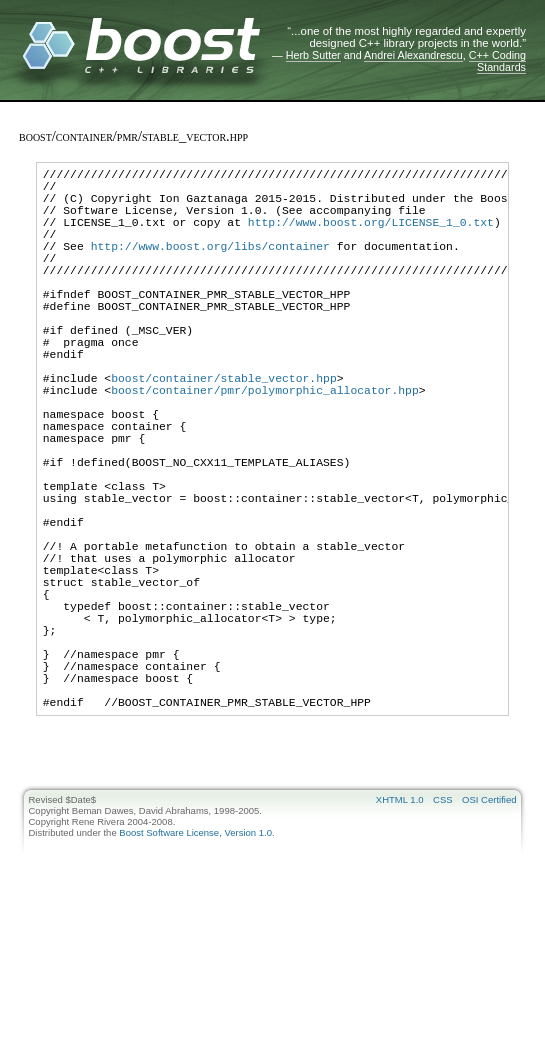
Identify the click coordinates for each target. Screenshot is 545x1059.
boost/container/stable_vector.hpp (224, 431)
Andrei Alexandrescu (413, 55)
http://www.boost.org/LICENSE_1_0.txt (371, 236)
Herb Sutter (313, 55)
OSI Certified (489, 934)
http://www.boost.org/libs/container (210, 266)
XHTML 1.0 (400, 934)
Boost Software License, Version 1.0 (195, 967)
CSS (443, 934)
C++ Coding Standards (497, 61)
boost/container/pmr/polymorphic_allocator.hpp (265, 446)
